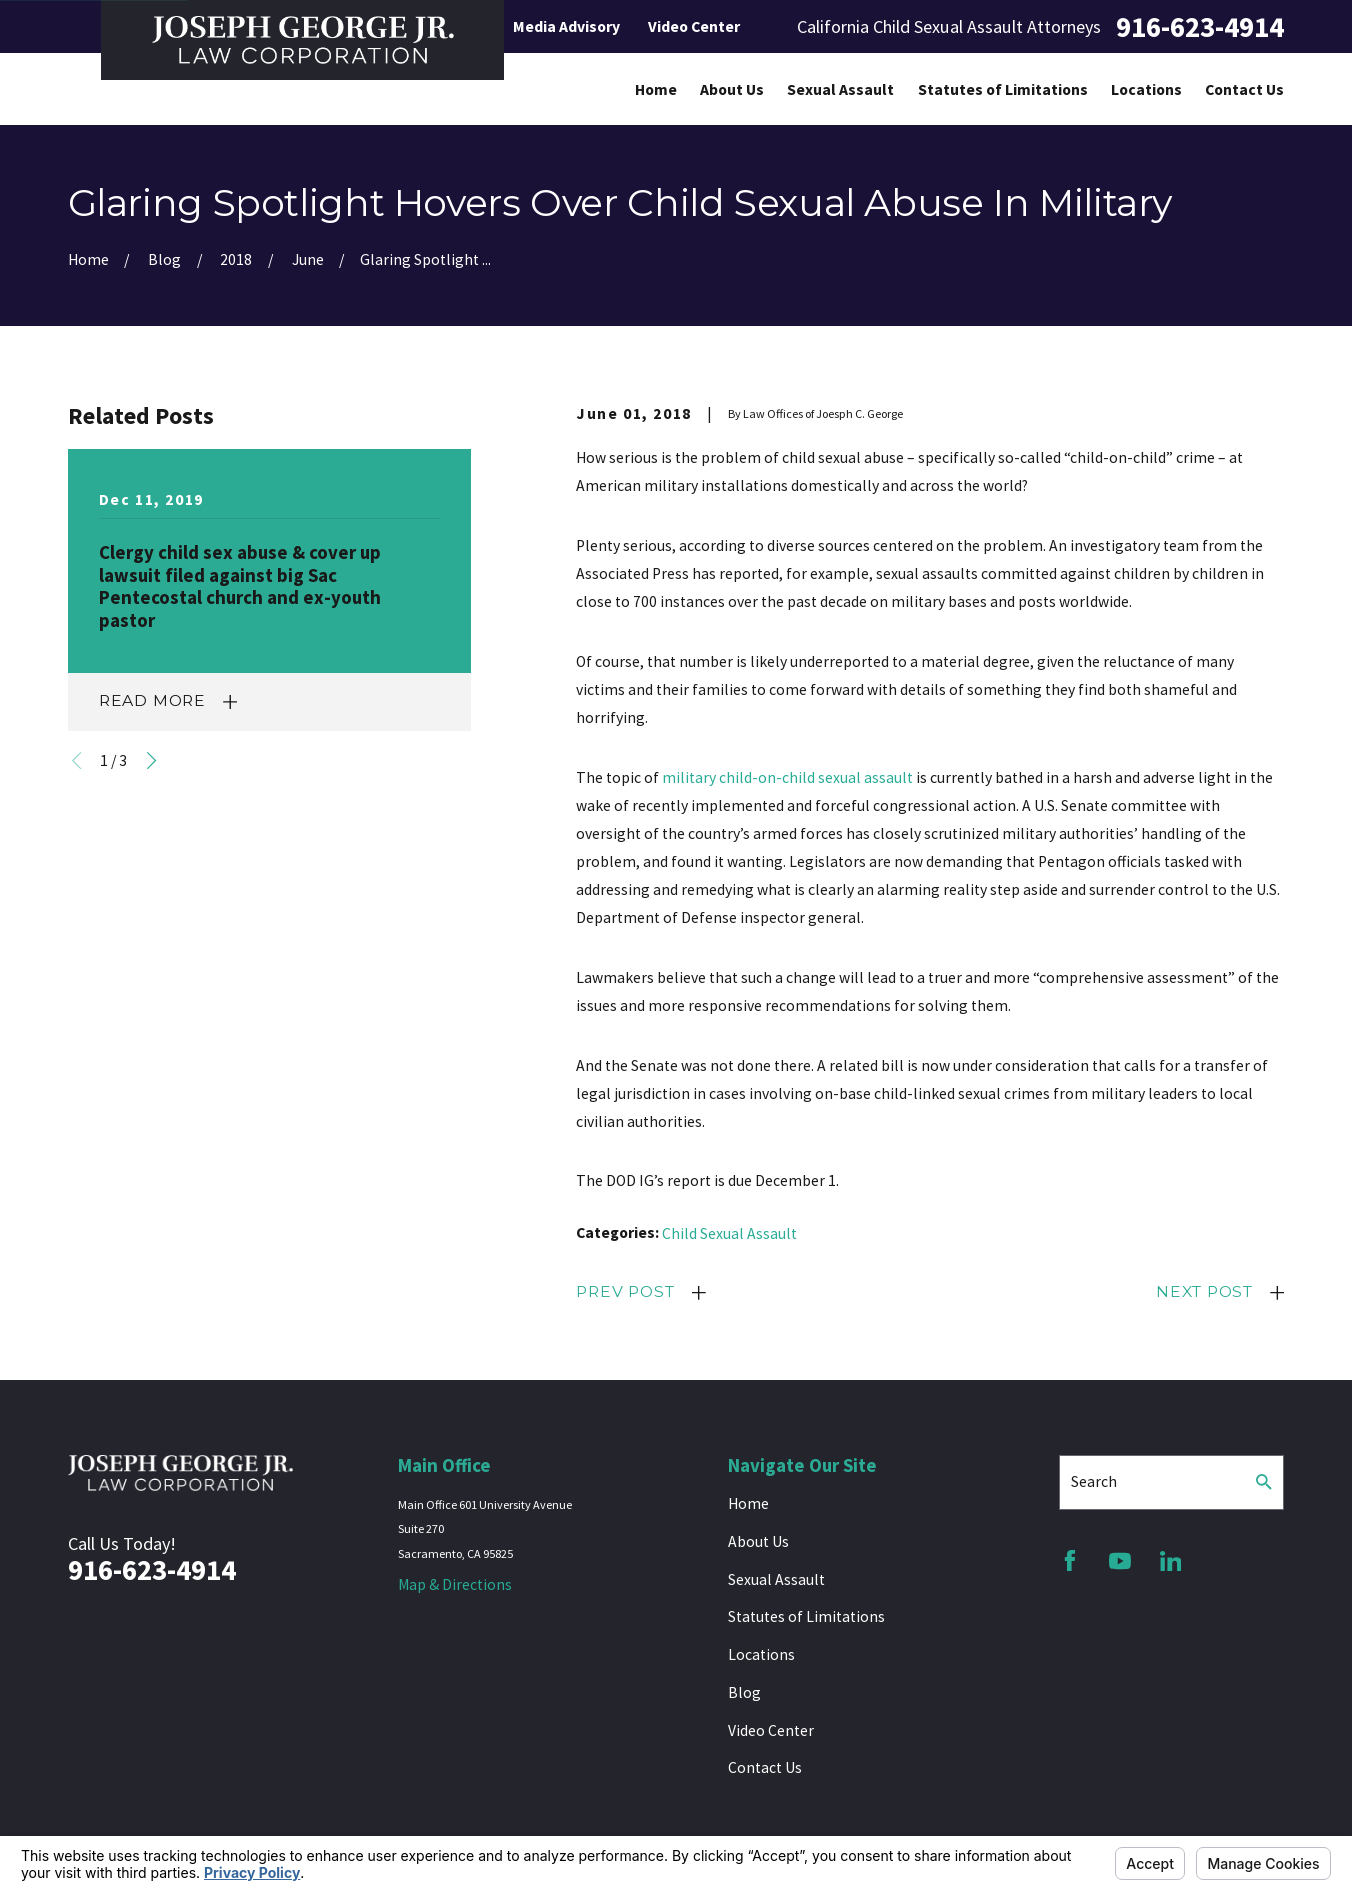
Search (1094, 1481)
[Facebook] (1070, 1561)
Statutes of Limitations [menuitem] (1003, 89)
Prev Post (625, 1291)
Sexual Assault (776, 1579)
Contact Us (765, 1767)
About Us (758, 1541)
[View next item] (151, 760)
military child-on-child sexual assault (787, 777)
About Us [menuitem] (732, 89)
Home (748, 1503)
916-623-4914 (1200, 27)
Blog (744, 1692)
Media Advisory (566, 26)
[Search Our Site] (1264, 1482)
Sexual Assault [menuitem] (840, 89)
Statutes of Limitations (806, 1616)
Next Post (1204, 1291)
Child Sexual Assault (729, 1233)
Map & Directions (455, 1584)
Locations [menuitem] (1146, 89)
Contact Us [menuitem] (1244, 89)
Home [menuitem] (656, 89)
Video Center (694, 26)
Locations (761, 1654)
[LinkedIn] (1171, 1561)
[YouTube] (1120, 1561)
